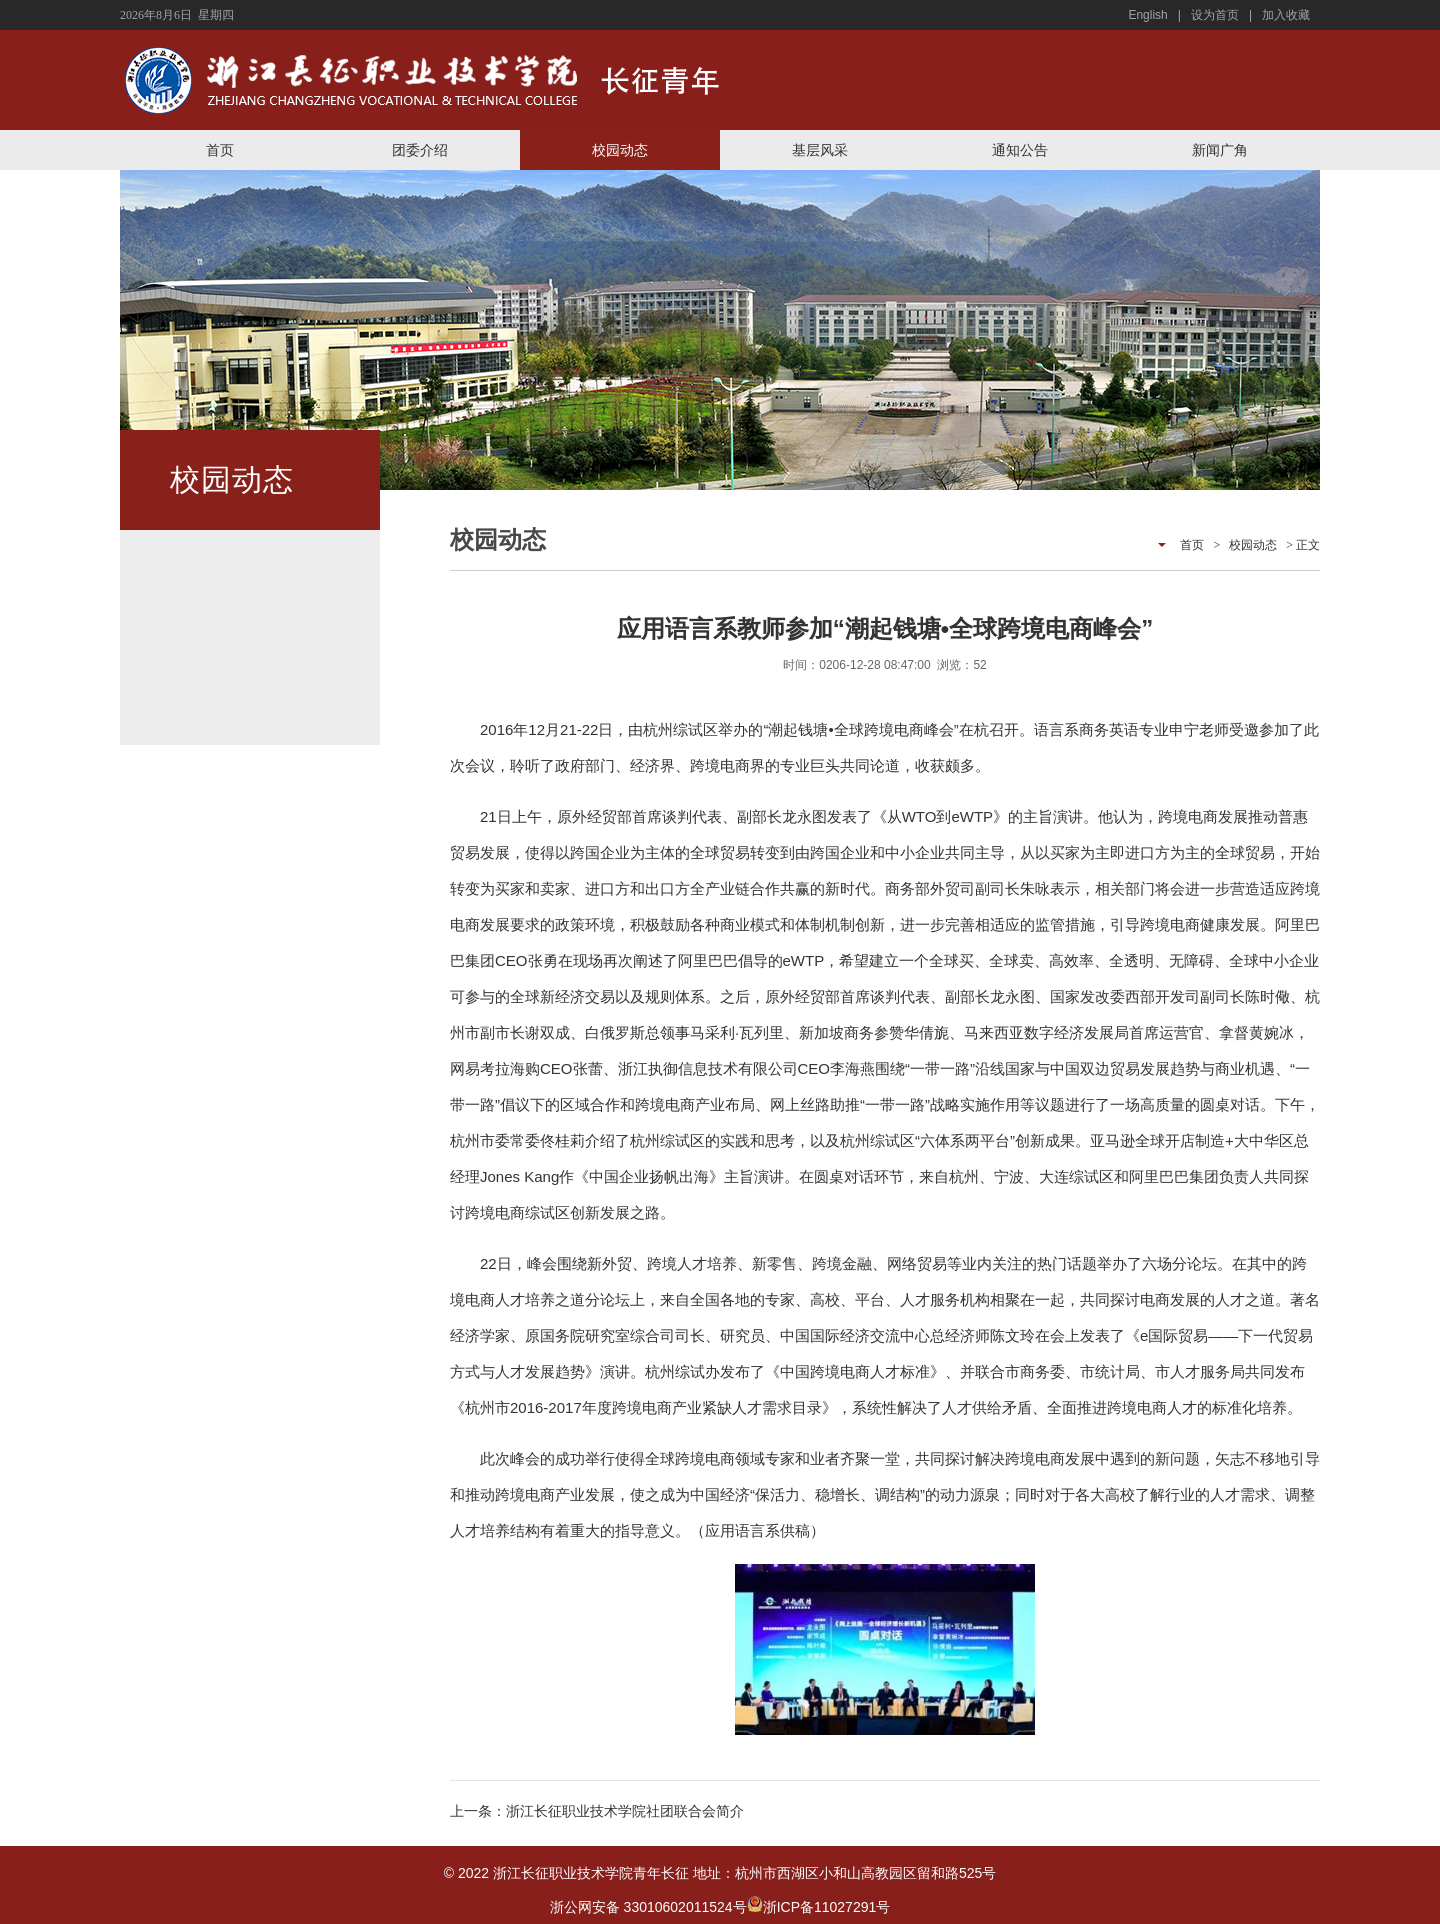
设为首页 (1215, 15)
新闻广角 (1220, 150)
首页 (220, 150)
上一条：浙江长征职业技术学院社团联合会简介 (597, 1811)
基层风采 (820, 150)
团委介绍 (420, 150)
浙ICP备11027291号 (827, 1907)
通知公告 (1020, 150)
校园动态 (620, 150)
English (1147, 15)
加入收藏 (1286, 15)
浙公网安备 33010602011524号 (656, 1907)
